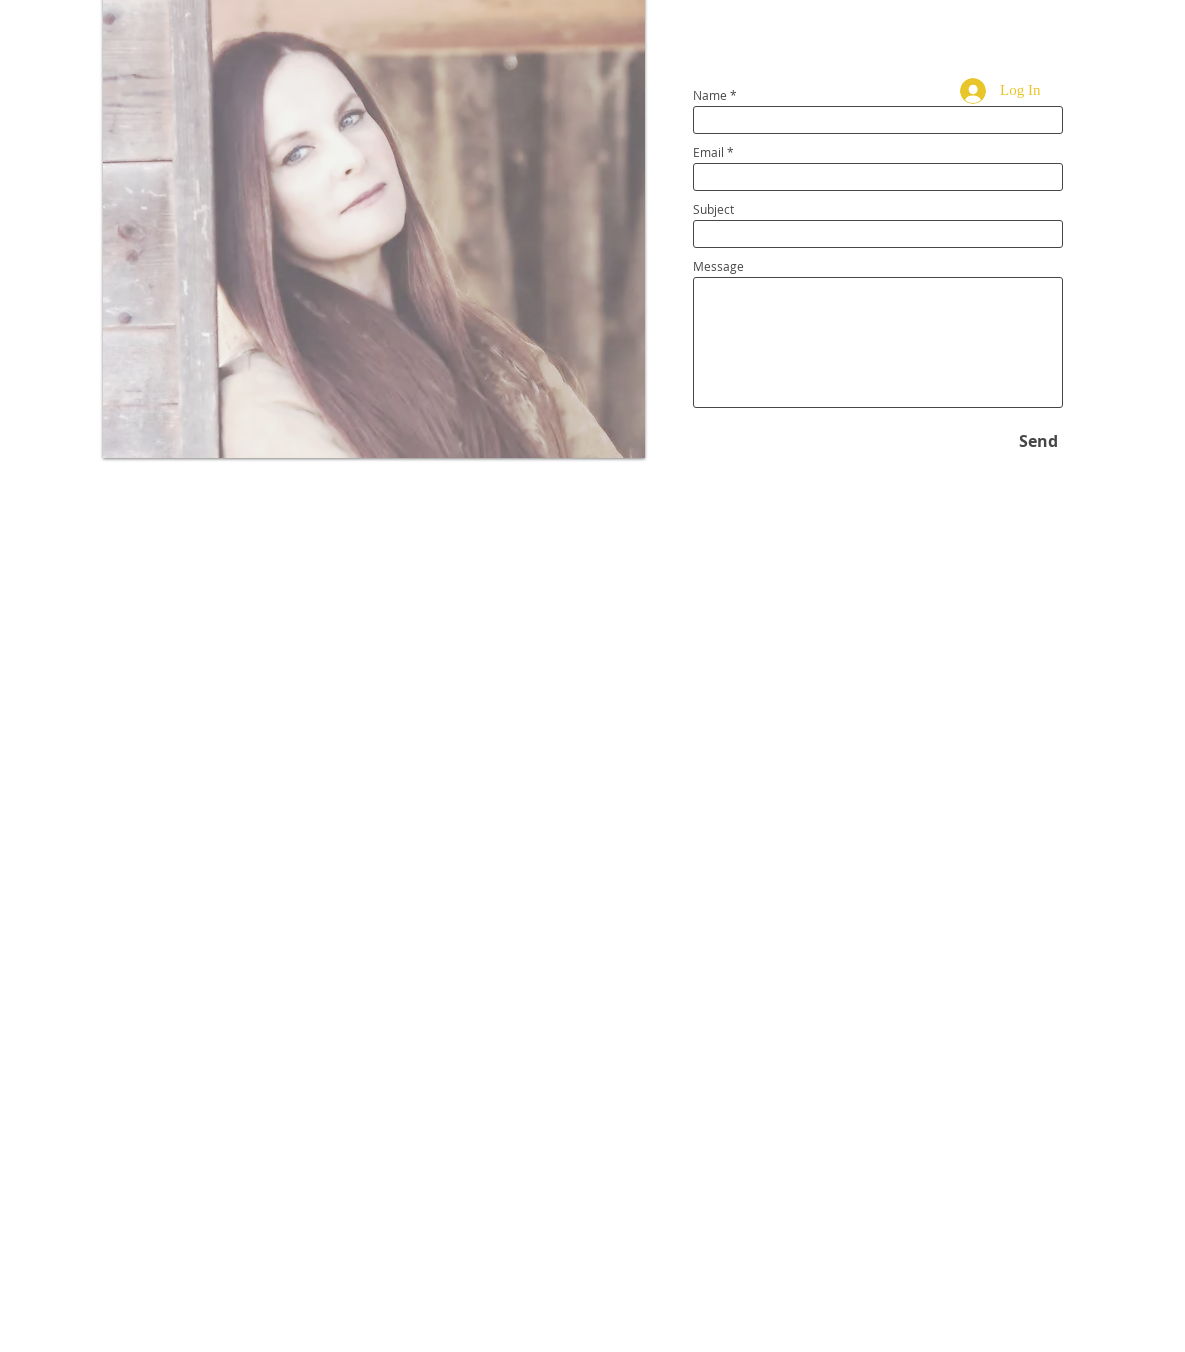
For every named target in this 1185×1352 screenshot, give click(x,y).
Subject (713, 209)
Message (718, 266)
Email (708, 152)
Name (710, 95)
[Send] (1038, 441)
